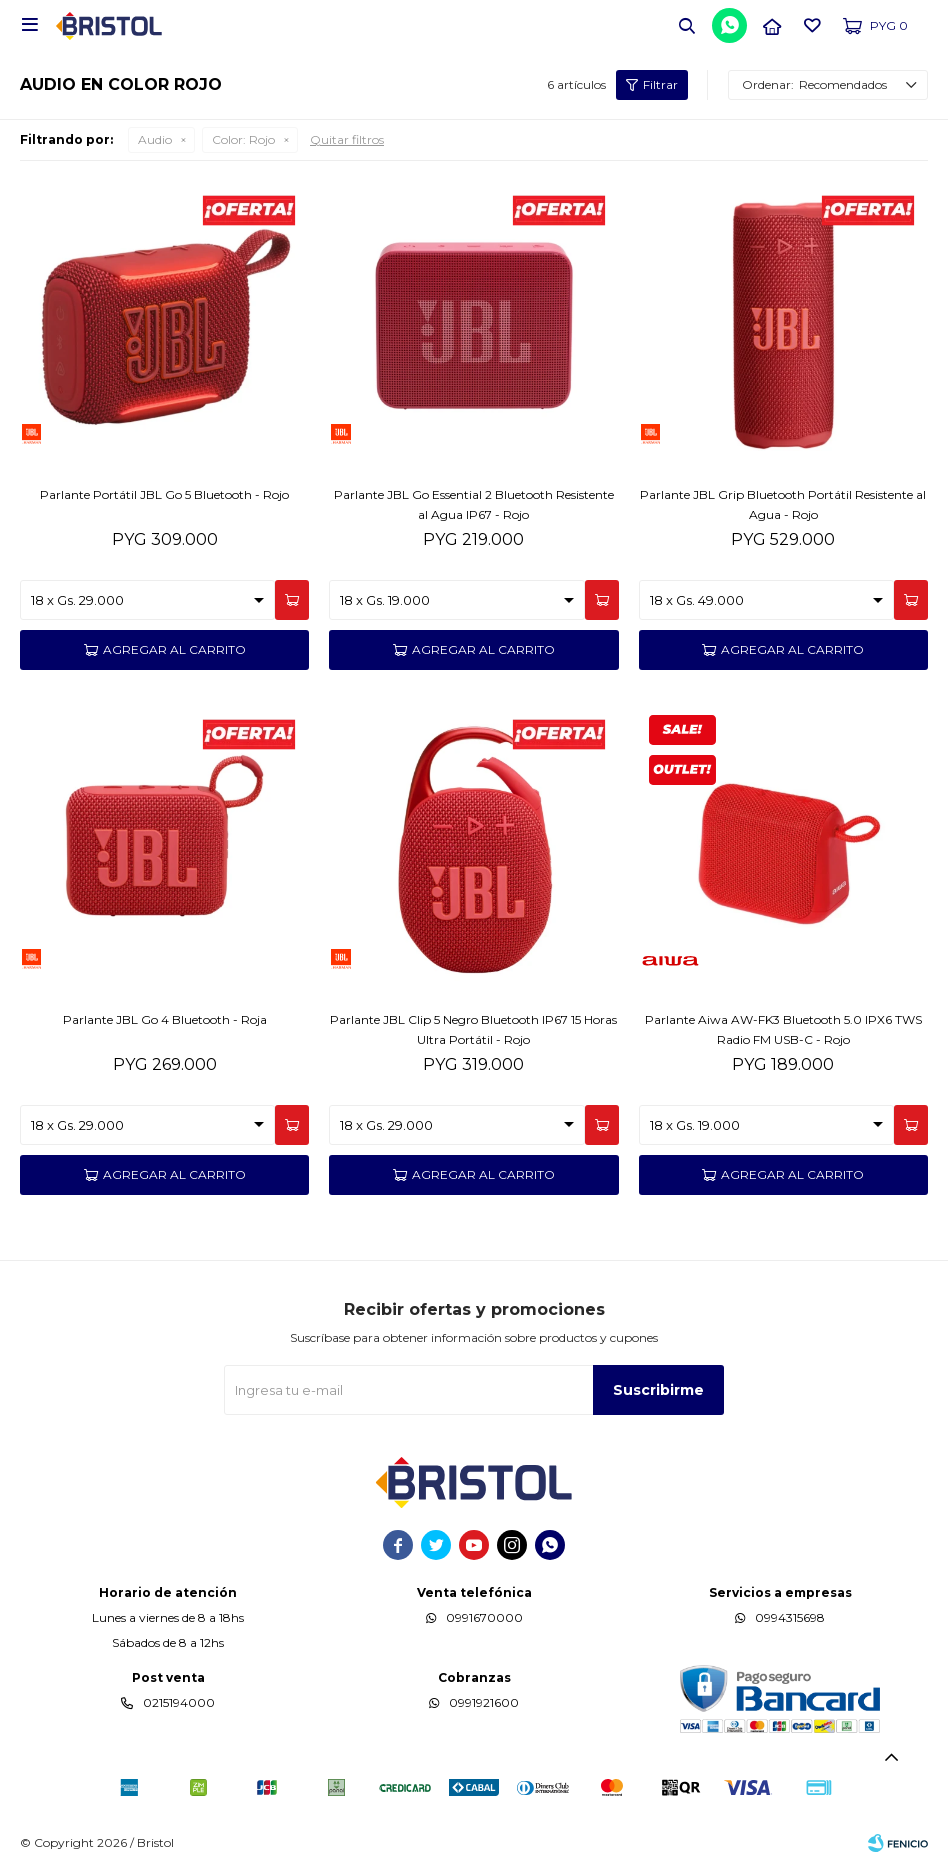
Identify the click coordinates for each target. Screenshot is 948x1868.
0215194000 (179, 1702)
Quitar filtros (347, 139)
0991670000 (484, 1617)
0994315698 (790, 1617)
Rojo (243, 139)
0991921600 (484, 1702)
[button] (687, 25)
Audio (155, 139)
